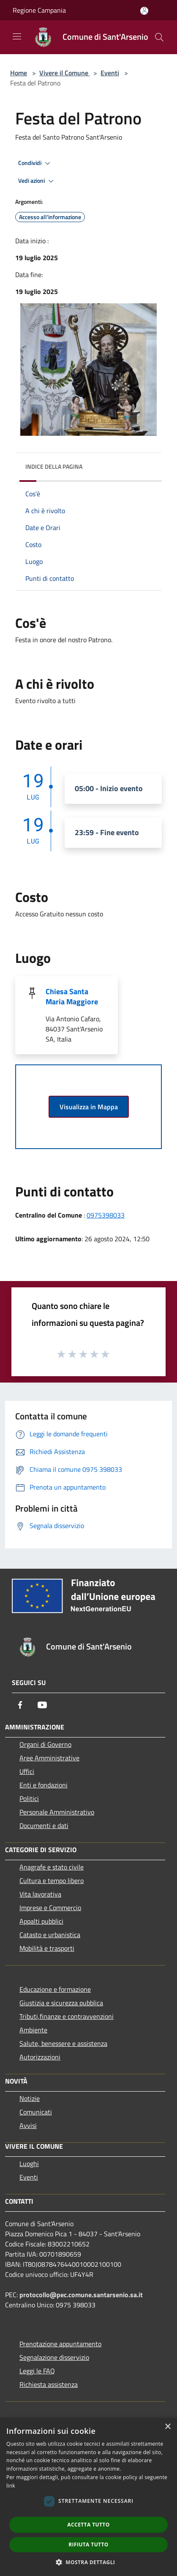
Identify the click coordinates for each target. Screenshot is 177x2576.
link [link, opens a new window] (10, 2485)
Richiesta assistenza (48, 2384)
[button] (88, 2562)
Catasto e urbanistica (49, 1935)
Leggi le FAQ (37, 2371)
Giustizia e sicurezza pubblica (61, 2003)
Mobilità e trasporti (46, 1948)
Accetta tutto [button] (88, 2524)
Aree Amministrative (49, 1758)
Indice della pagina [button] (53, 466)
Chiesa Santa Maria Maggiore (72, 996)
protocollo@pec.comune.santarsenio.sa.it (81, 2295)
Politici (29, 1798)
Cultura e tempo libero (51, 1880)
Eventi (110, 73)
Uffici (26, 1771)
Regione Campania (39, 10)
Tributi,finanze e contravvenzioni (66, 2016)
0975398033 (106, 1215)
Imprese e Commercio (50, 1907)
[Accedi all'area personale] (144, 11)
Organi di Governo (45, 1744)
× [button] (167, 2427)
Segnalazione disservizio (54, 2357)
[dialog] (88, 2497)
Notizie (29, 2098)
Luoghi (29, 2163)
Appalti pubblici (41, 1921)
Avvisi (28, 2125)
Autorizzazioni (39, 2057)
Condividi (35, 163)
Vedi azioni (37, 181)
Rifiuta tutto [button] (88, 2544)
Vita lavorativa (40, 1894)
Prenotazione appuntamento (60, 2344)
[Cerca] (159, 37)
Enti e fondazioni (43, 1785)
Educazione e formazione (55, 1989)
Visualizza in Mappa (89, 1107)
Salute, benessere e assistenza (63, 2043)
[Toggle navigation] (17, 36)
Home (18, 73)
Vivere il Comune (64, 73)
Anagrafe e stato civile (51, 1867)
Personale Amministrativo (56, 1812)
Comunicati (35, 2112)
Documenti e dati (43, 1825)
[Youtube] (42, 1704)
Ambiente (33, 2030)
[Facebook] (20, 1704)
